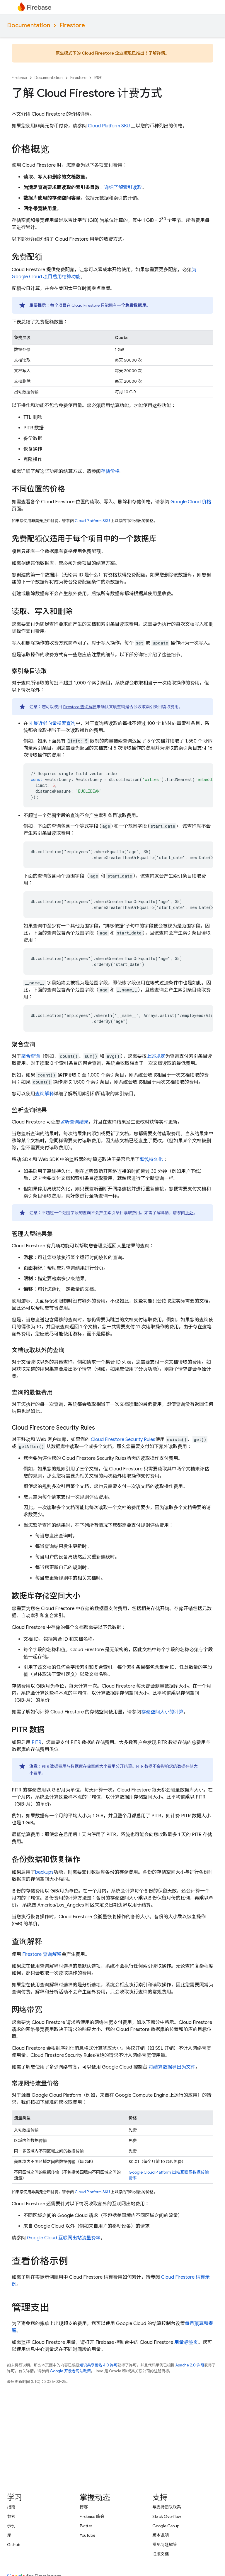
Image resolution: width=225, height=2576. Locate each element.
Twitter (86, 2525)
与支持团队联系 (166, 2507)
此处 (189, 1212)
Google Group (165, 2525)
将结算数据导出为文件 (172, 2067)
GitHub (13, 2544)
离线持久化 (151, 1160)
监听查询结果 (74, 1122)
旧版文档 (160, 2554)
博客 (84, 2507)
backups (44, 1872)
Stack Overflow (166, 2516)
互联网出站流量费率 (63, 2238)
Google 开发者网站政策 (70, 2370)
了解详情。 (159, 53)
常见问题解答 (164, 2544)
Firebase (19, 77)
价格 (191, 502)
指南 (11, 2507)
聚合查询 (30, 1056)
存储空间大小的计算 (162, 1712)
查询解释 (44, 1094)
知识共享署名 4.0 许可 (98, 2365)
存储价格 (110, 471)
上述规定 (155, 1056)
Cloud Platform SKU (109, 126)
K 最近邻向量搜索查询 (52, 723)
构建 (98, 77)
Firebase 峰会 (92, 2516)
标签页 (186, 2342)
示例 (11, 2525)
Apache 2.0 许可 (189, 2365)
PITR (36, 1742)
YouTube (87, 2535)
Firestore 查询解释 (80, 706)
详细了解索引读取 (123, 187)
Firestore (72, 25)
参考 (11, 2516)
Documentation (28, 25)
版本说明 (160, 2535)
